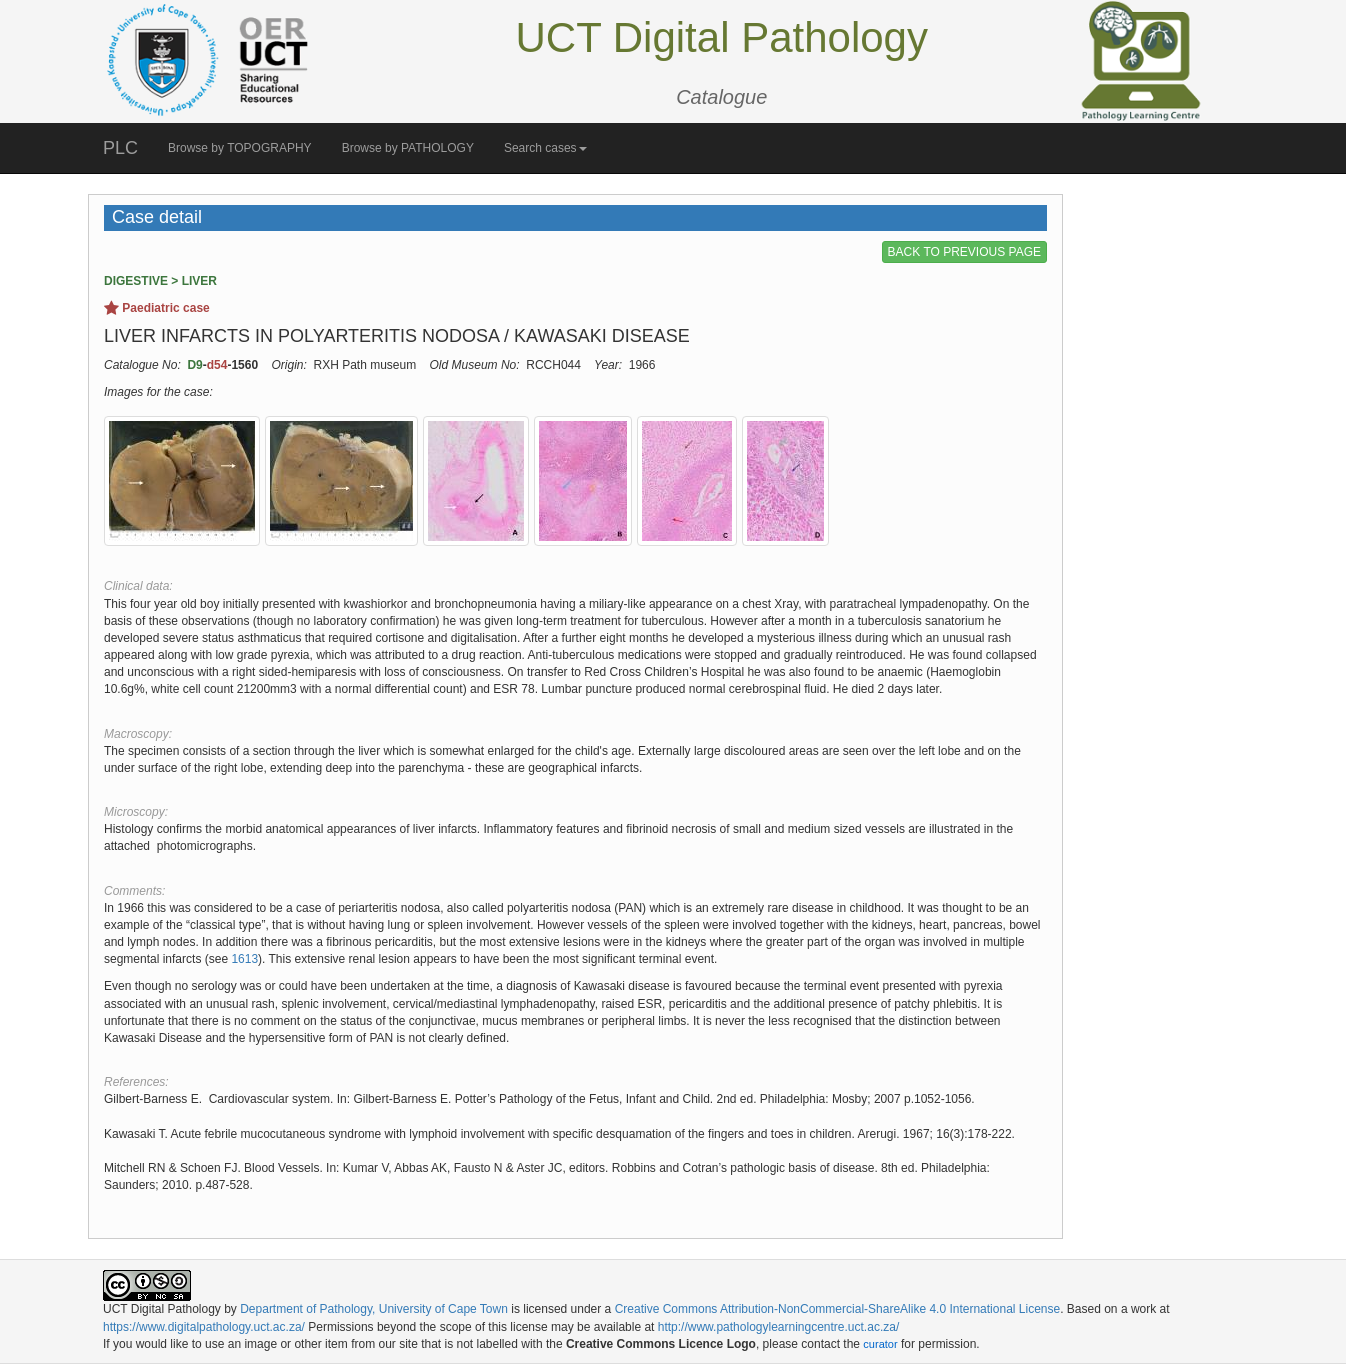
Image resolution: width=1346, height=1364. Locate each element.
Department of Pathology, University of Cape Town (374, 1309)
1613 (244, 959)
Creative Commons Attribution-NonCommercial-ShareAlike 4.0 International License (838, 1309)
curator (880, 1344)
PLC (120, 148)
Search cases (545, 148)
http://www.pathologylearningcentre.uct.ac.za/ (778, 1327)
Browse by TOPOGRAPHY (240, 148)
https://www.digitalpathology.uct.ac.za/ (204, 1327)
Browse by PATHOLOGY (408, 148)
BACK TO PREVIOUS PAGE (964, 252)
